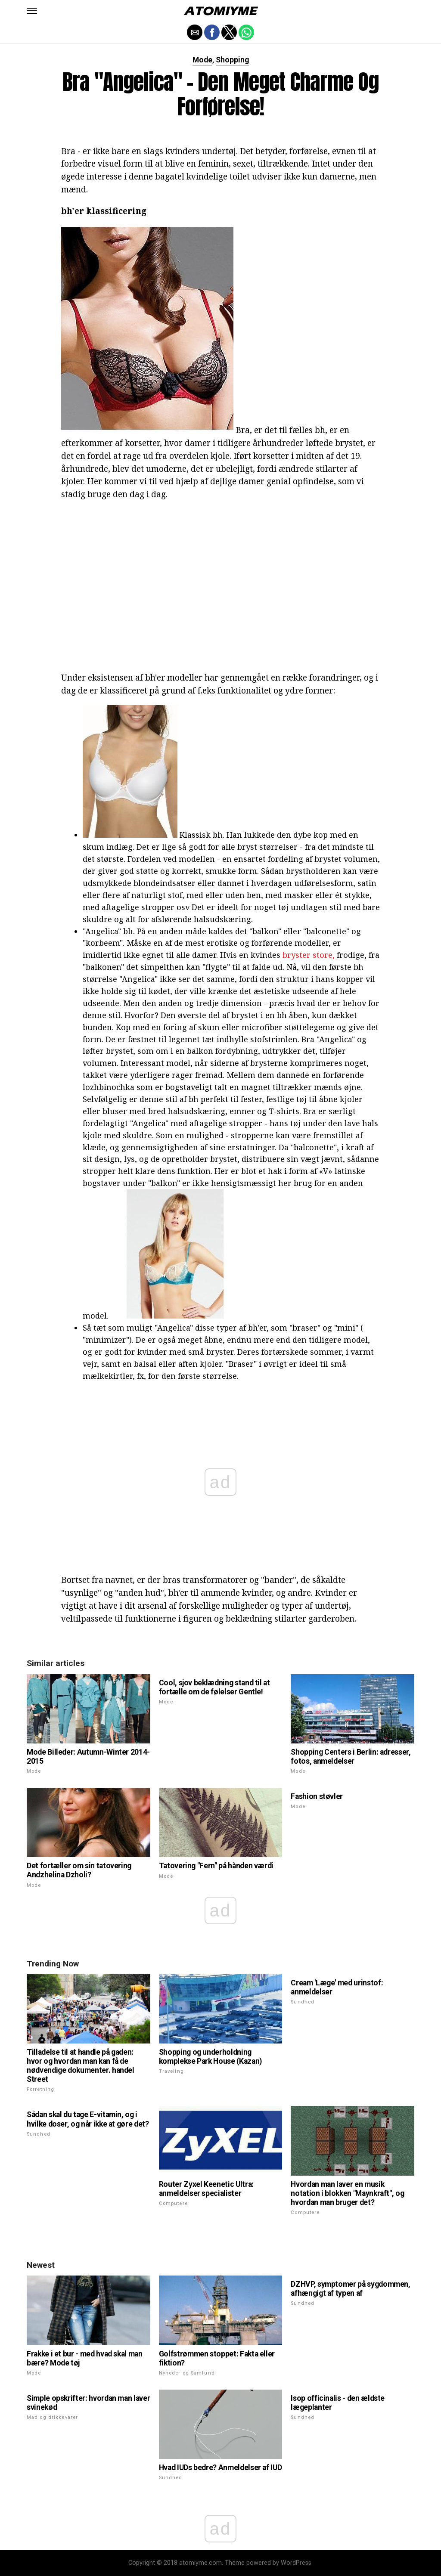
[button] (32, 11)
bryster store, (309, 955)
